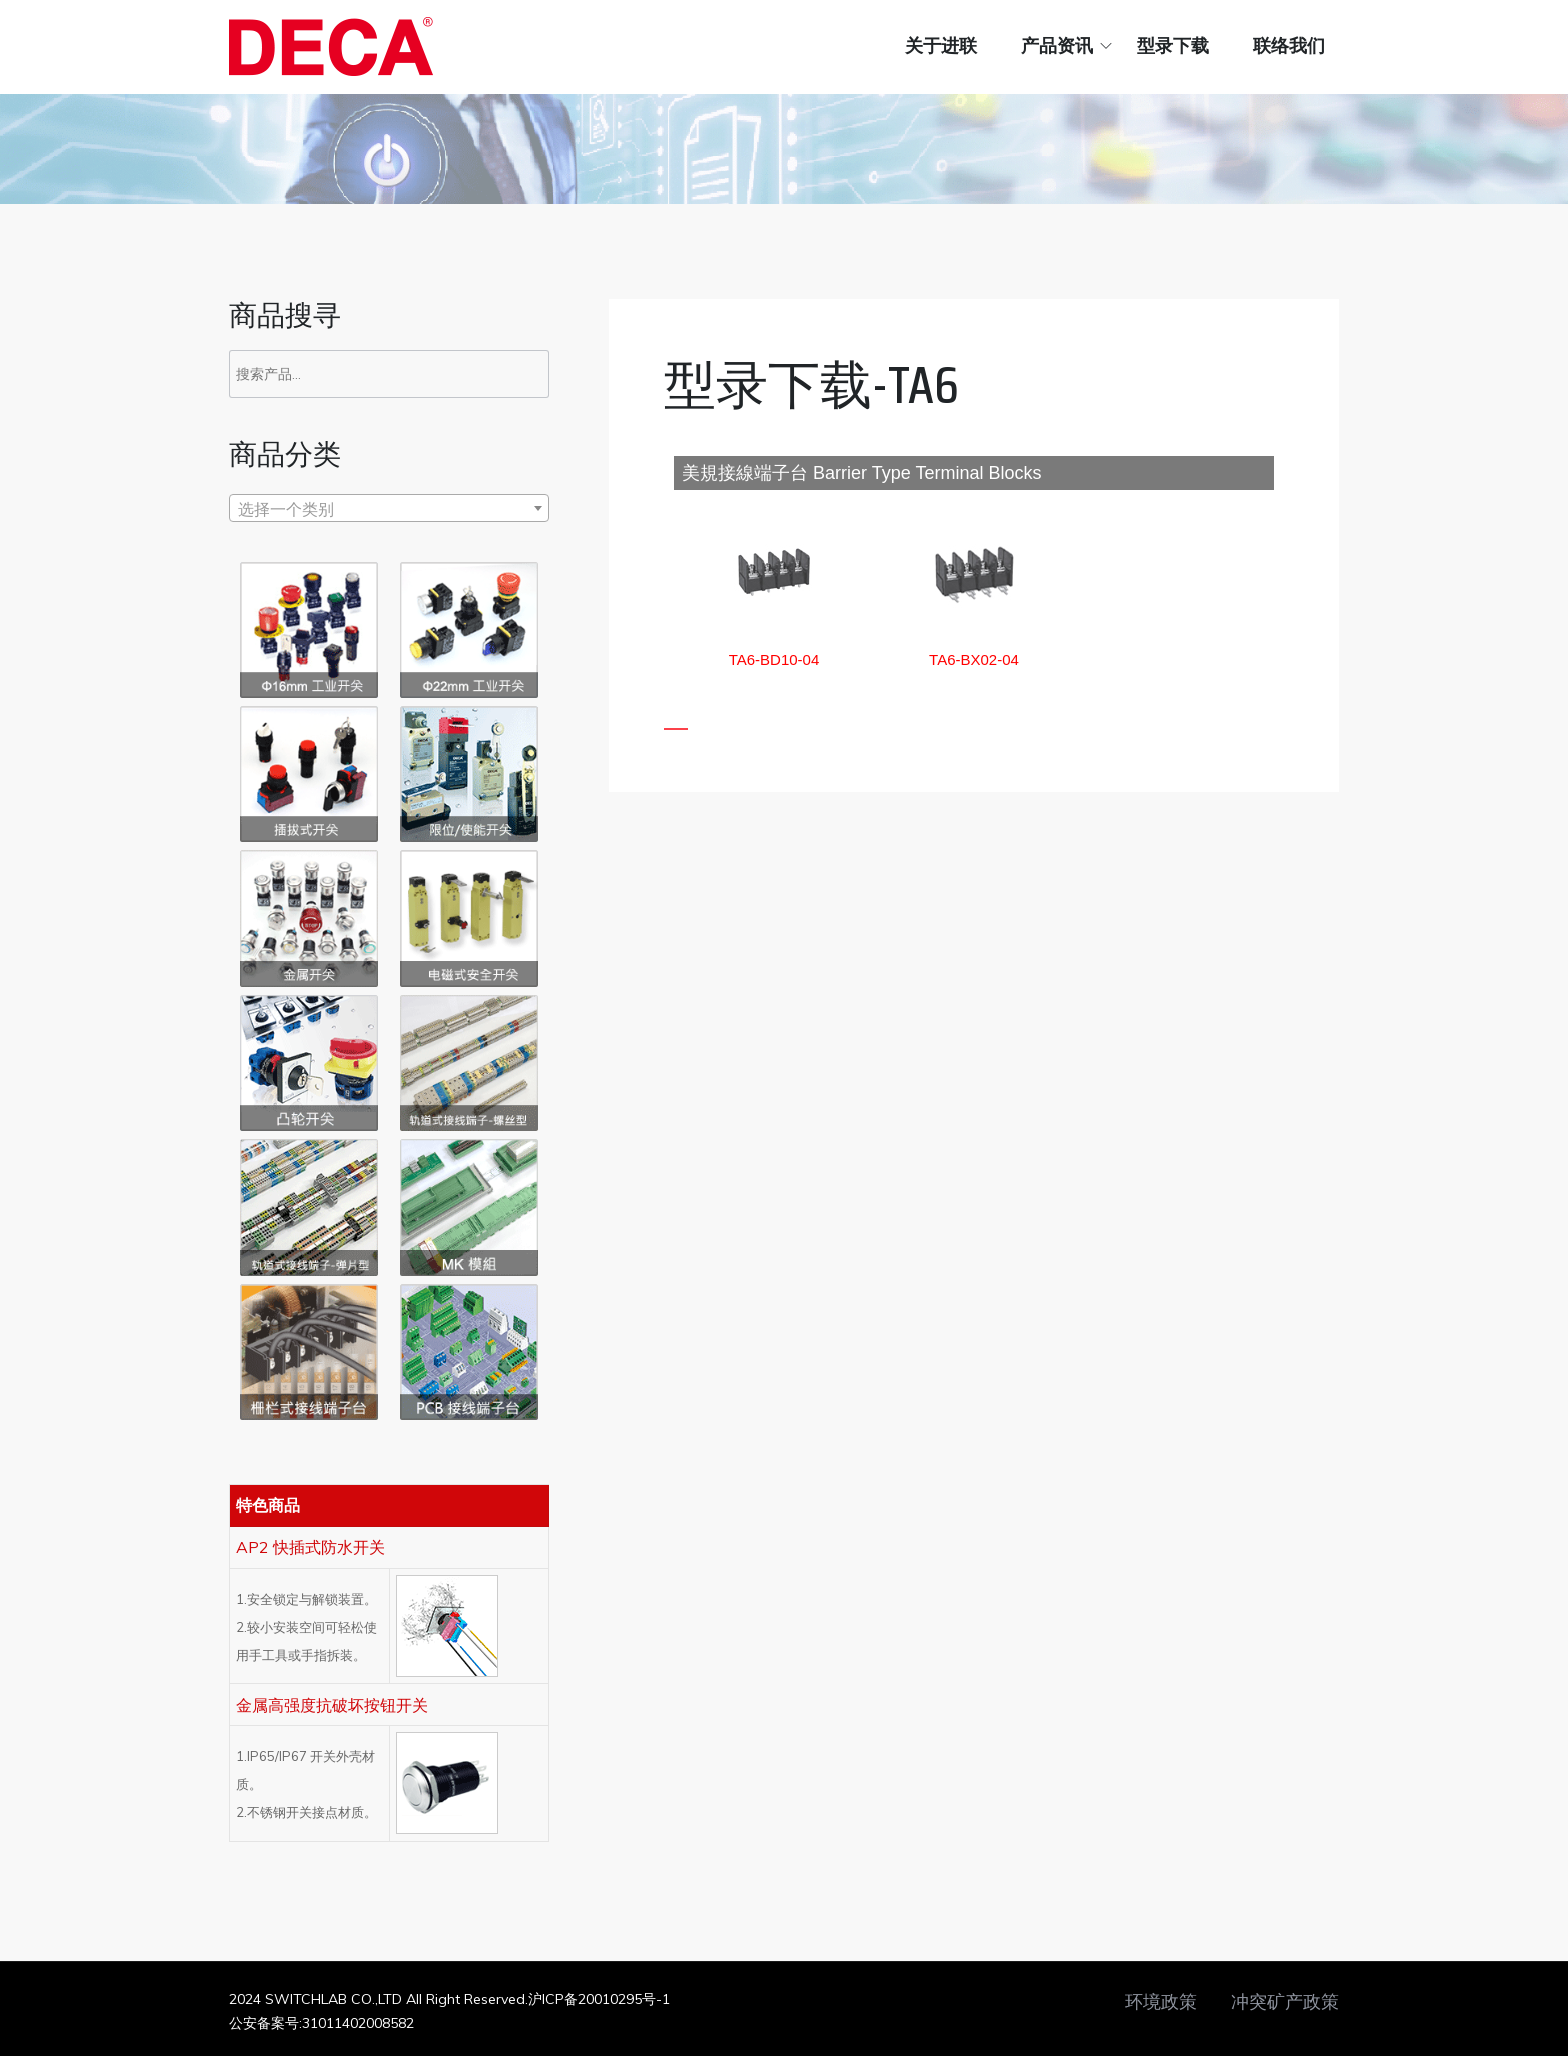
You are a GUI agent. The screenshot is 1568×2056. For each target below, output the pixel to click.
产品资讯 (1057, 46)
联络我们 (1289, 46)
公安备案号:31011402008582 (321, 2023)
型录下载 (1173, 46)
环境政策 (1161, 2002)
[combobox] (389, 508)
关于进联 (941, 46)
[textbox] (389, 509)
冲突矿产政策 (1285, 2002)
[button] (774, 659)
